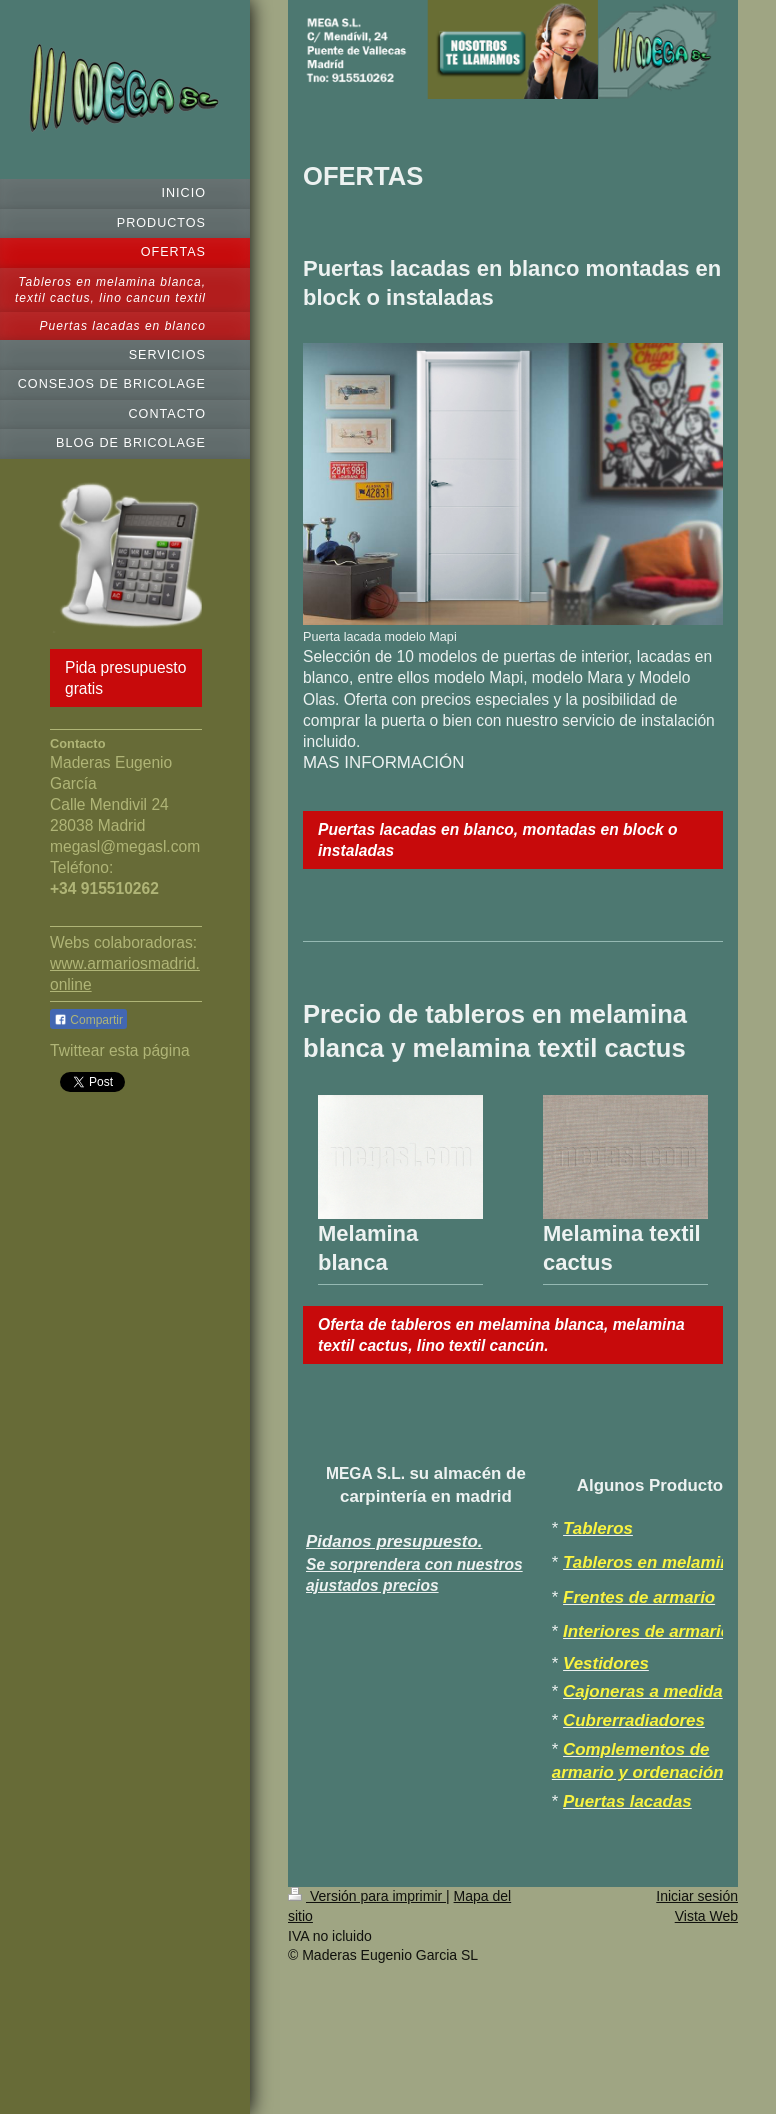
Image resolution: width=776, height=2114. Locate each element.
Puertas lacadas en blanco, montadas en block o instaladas (498, 840)
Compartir (88, 1020)
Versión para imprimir (367, 1896)
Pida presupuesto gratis (125, 678)
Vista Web (706, 1916)
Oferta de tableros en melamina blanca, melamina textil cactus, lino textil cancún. (501, 1335)
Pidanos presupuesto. (394, 1541)
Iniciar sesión (697, 1896)
